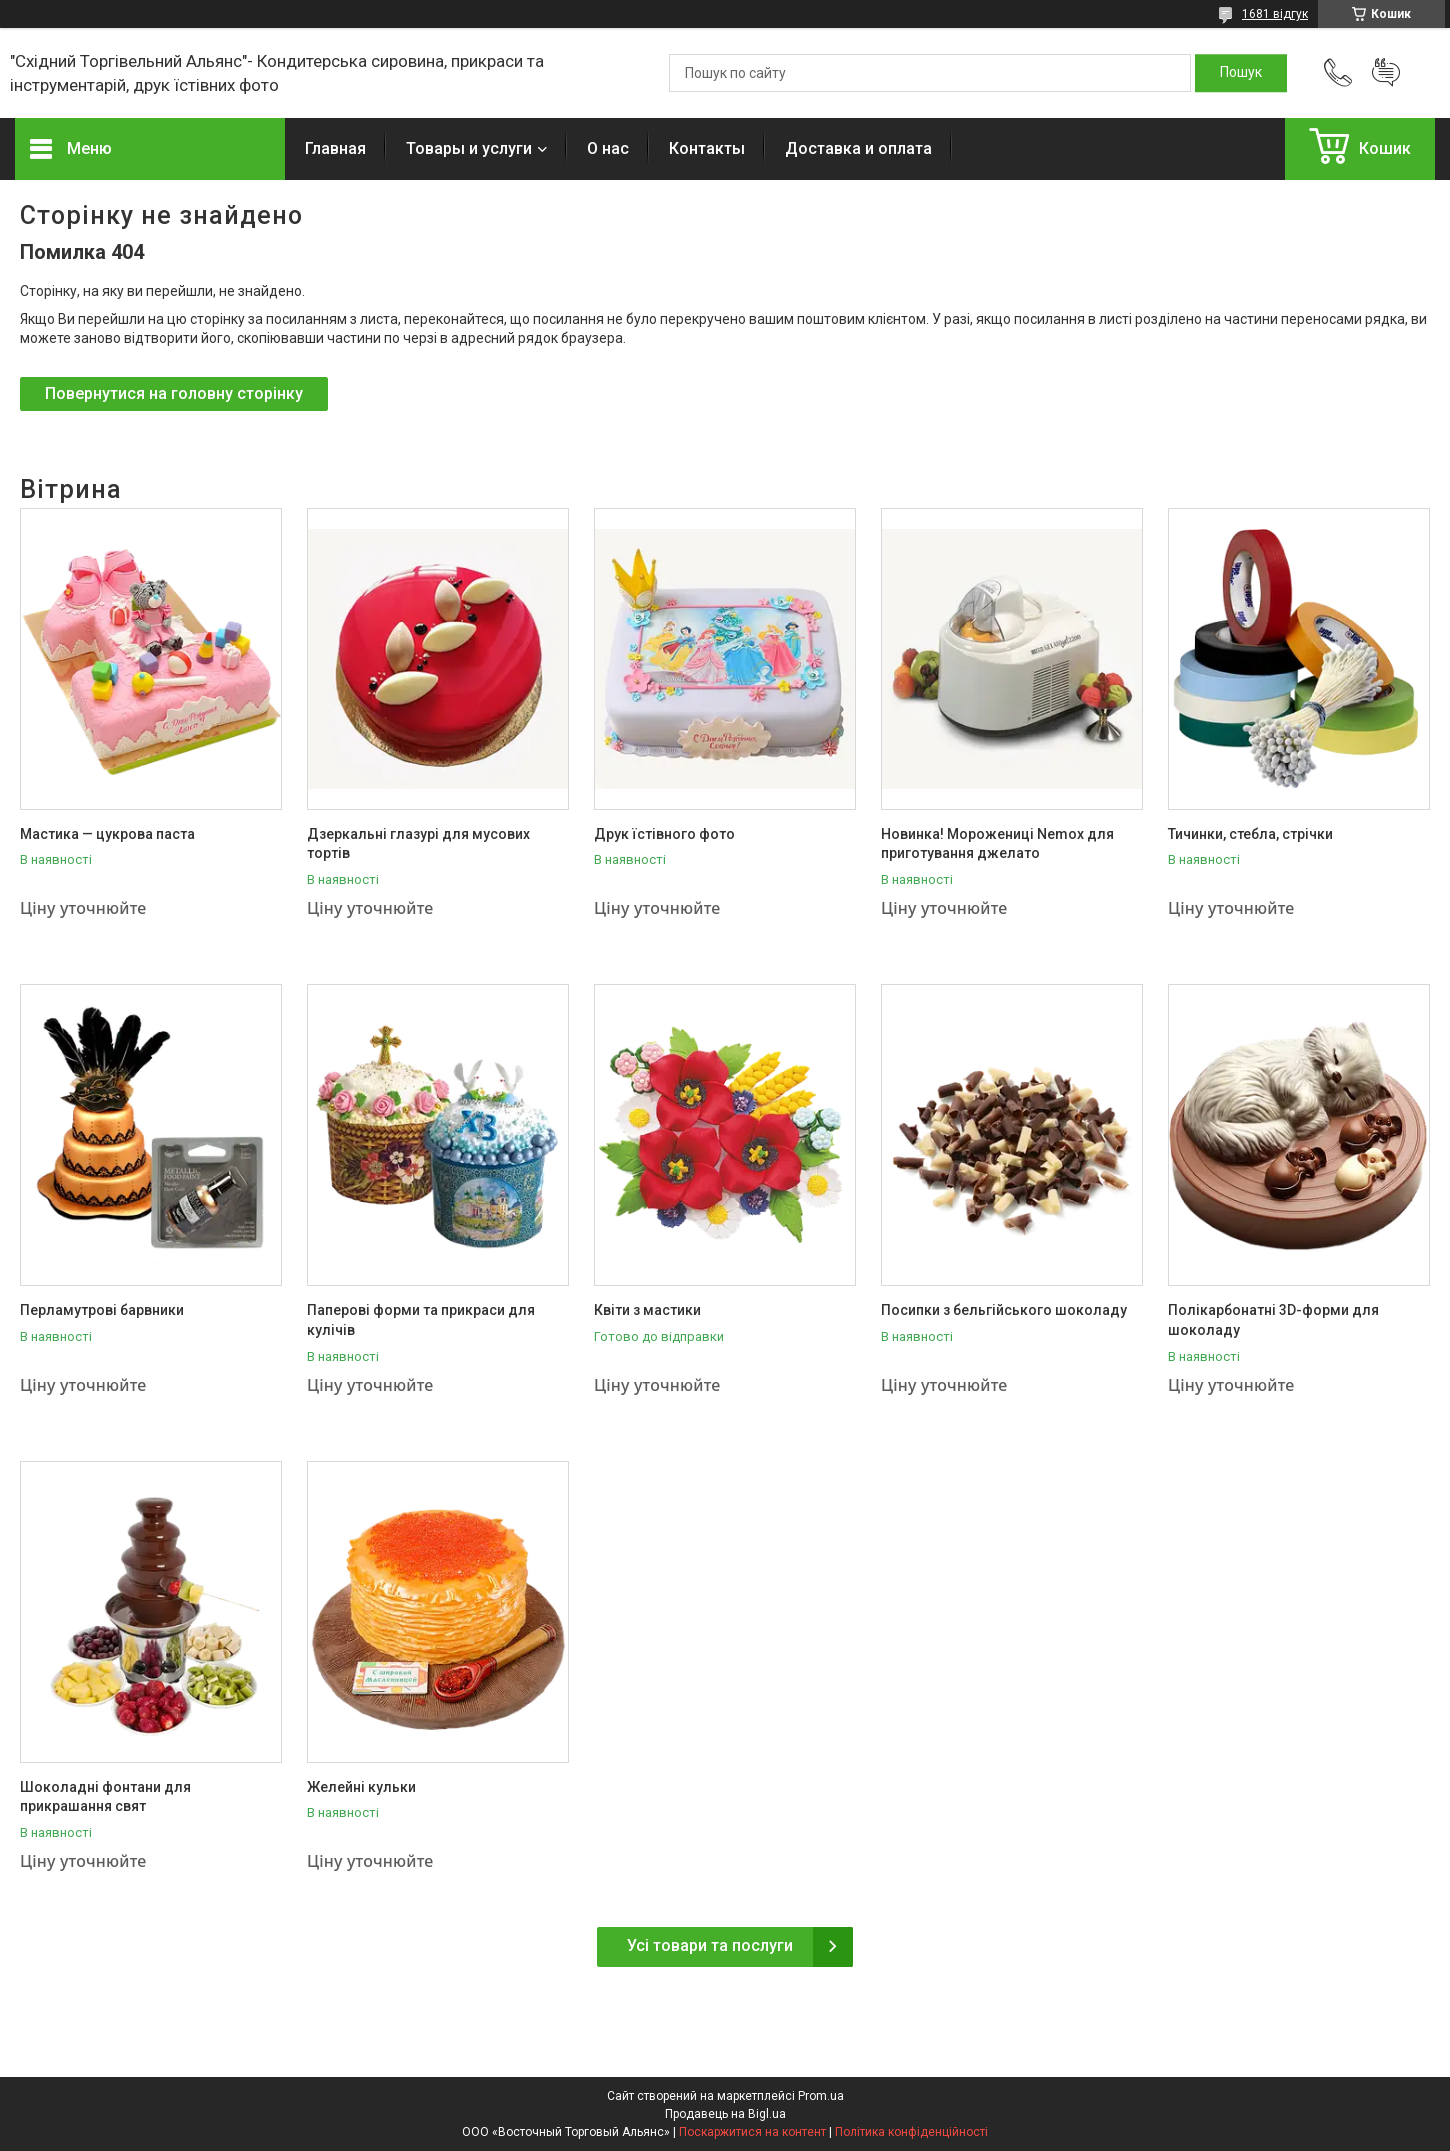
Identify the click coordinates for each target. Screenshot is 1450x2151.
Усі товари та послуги (710, 1945)
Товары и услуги (469, 148)
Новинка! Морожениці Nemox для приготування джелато (997, 844)
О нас (608, 148)
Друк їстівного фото (664, 834)
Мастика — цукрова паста (107, 834)
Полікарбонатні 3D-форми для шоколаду (1273, 1320)
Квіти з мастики (647, 1310)
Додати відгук (1386, 73)
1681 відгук (1275, 14)
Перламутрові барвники (102, 1310)
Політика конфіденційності (911, 2132)
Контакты (707, 148)
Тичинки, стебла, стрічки (1250, 834)
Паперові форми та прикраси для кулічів (421, 1320)
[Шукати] (1241, 73)
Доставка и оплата (858, 148)
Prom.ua (821, 2096)
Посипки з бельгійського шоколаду (1004, 1310)
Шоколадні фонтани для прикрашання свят (105, 1797)
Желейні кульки (361, 1787)
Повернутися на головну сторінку (174, 393)
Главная (335, 148)
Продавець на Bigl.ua (725, 2114)
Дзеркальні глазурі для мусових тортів (418, 844)
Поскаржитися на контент (752, 2132)
